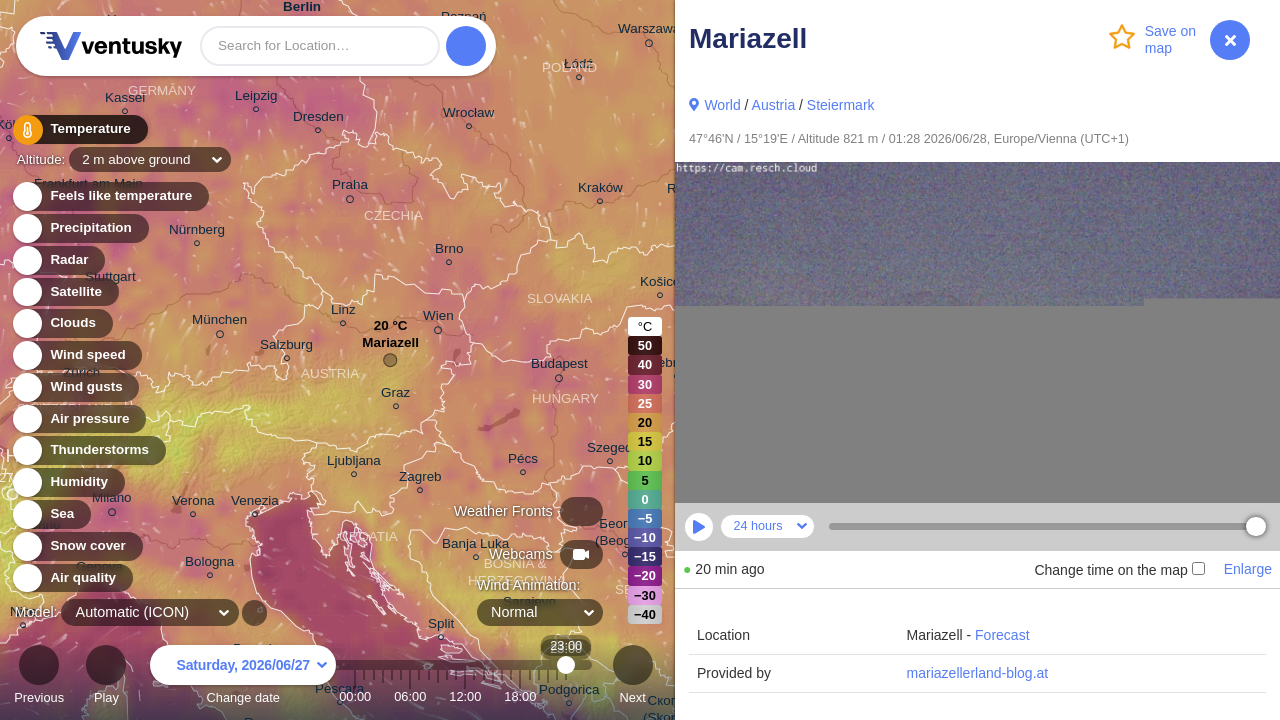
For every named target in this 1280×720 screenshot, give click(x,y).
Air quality (71, 578)
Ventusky (108, 46)
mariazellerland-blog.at (978, 673)
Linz (343, 312)
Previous (39, 677)
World (722, 105)
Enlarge (1248, 569)
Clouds (61, 323)
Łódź (578, 66)
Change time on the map (1119, 570)
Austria (774, 105)
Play (106, 677)
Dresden (318, 119)
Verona (193, 503)
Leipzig (256, 98)
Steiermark (841, 105)
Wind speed (76, 355)
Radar (58, 260)
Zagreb (420, 479)
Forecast (1002, 635)
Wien (438, 319)
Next (633, 677)
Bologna (209, 564)
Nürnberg (197, 232)
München (219, 323)
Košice (660, 284)
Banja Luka (475, 546)
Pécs (523, 461)
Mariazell (390, 347)
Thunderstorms (88, 450)
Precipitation (79, 228)
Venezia (255, 503)
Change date (243, 677)
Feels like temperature (109, 196)
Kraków (600, 190)
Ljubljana (354, 463)
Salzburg (286, 347)
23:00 (566, 696)
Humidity (67, 482)
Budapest (559, 367)
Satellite (64, 292)
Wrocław (468, 115)
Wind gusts (75, 387)
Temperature (79, 129)
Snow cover (76, 546)
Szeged (610, 450)
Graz (395, 395)
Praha (350, 188)
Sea (50, 514)
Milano (112, 501)
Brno (449, 251)
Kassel (125, 100)
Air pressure (78, 419)
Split (441, 626)
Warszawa (649, 32)
